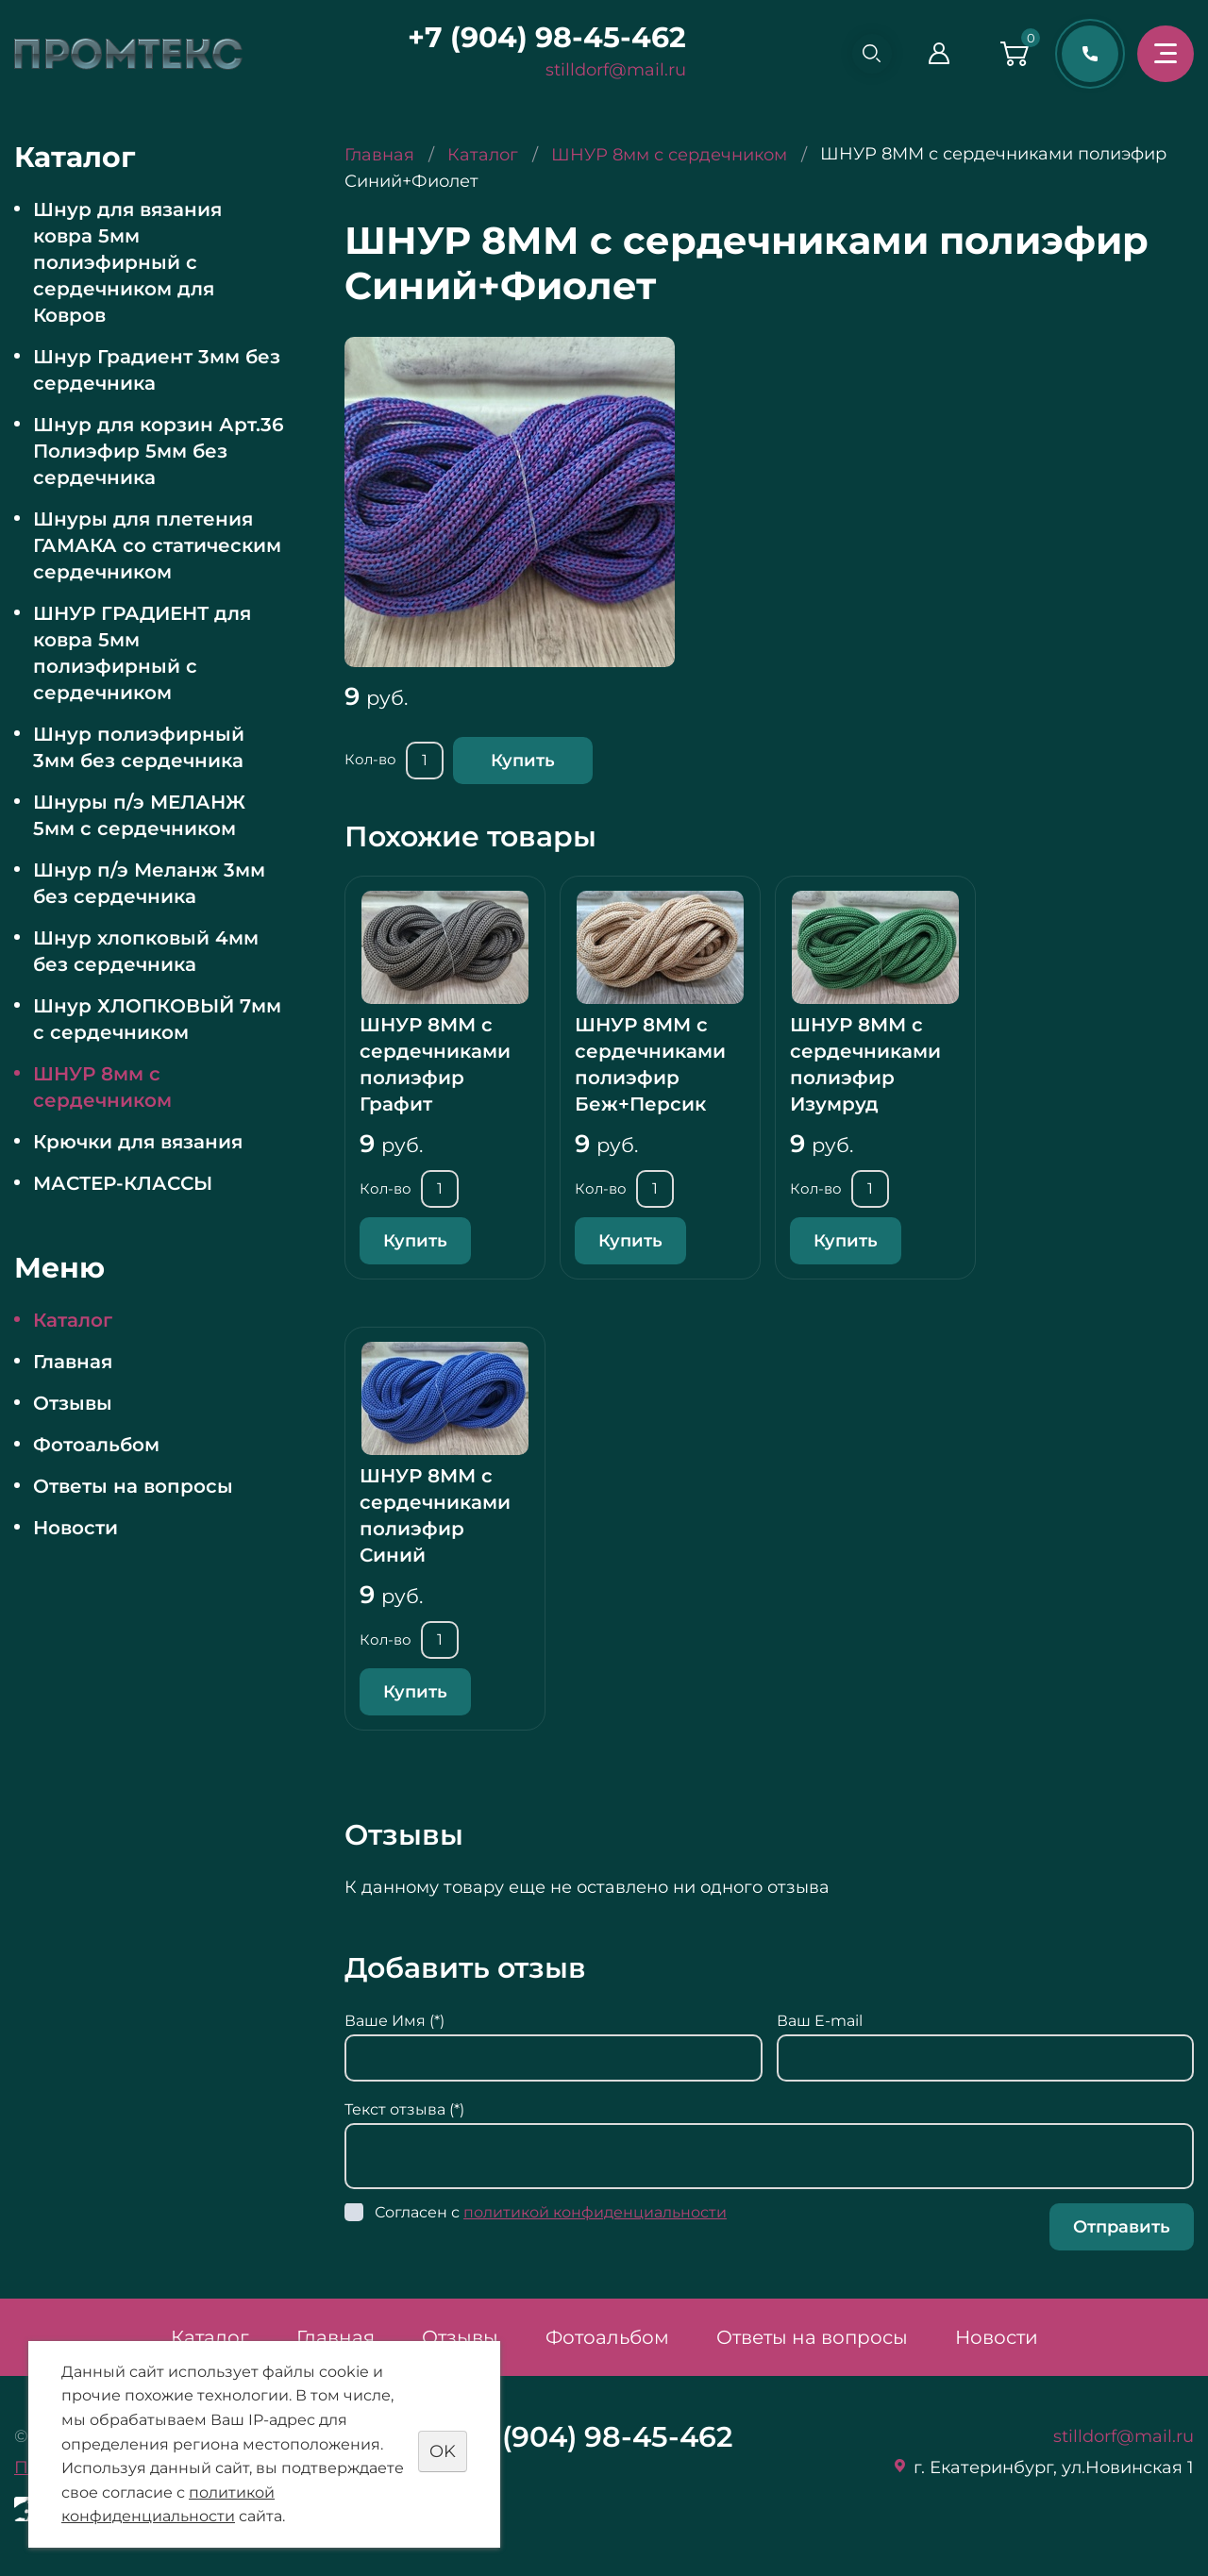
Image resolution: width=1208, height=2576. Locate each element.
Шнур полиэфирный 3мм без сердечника (138, 747)
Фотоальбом (96, 1444)
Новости (75, 1527)
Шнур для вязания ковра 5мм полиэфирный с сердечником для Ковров (127, 262)
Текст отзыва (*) (404, 2109)
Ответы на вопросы (133, 1486)
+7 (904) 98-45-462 (539, 37)
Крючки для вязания (138, 1141)
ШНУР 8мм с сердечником (102, 1087)
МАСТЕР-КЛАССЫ (122, 1183)
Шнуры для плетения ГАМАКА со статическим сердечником (157, 545)
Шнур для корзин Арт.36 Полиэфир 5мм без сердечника (158, 451)
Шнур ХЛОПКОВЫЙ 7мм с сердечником (157, 1019)
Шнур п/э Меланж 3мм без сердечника (149, 883)
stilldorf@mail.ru (608, 69)
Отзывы (72, 1403)
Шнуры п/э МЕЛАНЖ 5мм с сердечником (139, 815)
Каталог (72, 1320)
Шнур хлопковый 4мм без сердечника (146, 951)
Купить (523, 760)
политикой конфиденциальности (595, 2212)
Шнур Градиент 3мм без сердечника (156, 369)
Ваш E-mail (820, 2021)
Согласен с (551, 2212)
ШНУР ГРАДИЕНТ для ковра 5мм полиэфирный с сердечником (142, 653)
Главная (72, 1361)
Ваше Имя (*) (394, 2021)
